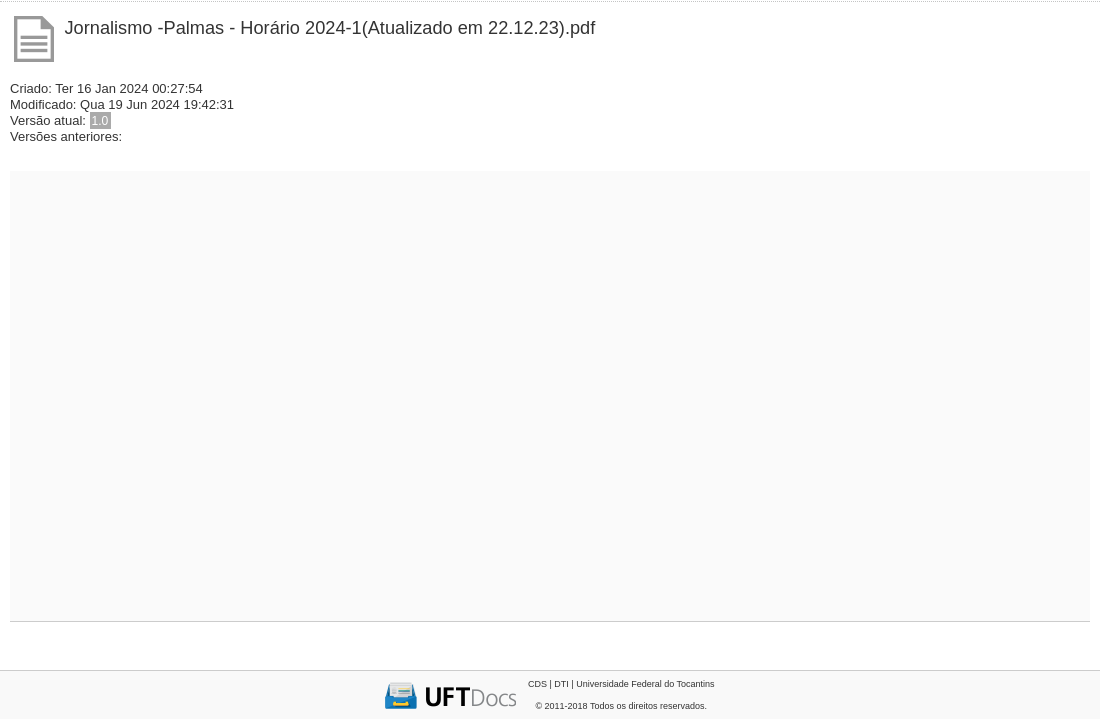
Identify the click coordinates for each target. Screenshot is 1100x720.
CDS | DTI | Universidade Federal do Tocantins (621, 684)
